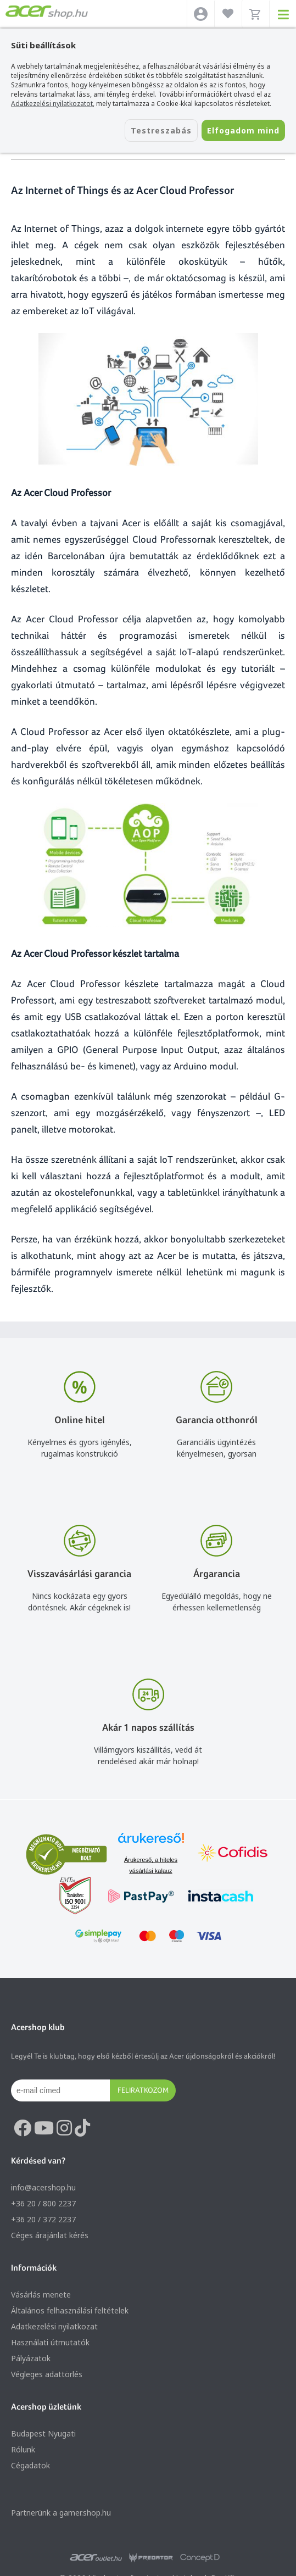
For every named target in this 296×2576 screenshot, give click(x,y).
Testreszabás (161, 130)
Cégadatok (30, 2465)
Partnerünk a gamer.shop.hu (61, 2512)
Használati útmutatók (50, 2342)
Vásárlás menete (41, 2294)
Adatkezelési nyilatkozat (54, 2326)
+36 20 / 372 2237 (43, 2219)
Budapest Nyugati (43, 2433)
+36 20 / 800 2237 (43, 2203)
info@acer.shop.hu (43, 2187)
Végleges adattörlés (46, 2374)
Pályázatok (31, 2358)
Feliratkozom (143, 2090)
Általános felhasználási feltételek (70, 2310)
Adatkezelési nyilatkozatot (52, 103)
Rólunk (23, 2449)
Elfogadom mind (243, 130)
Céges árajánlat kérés (49, 2235)
